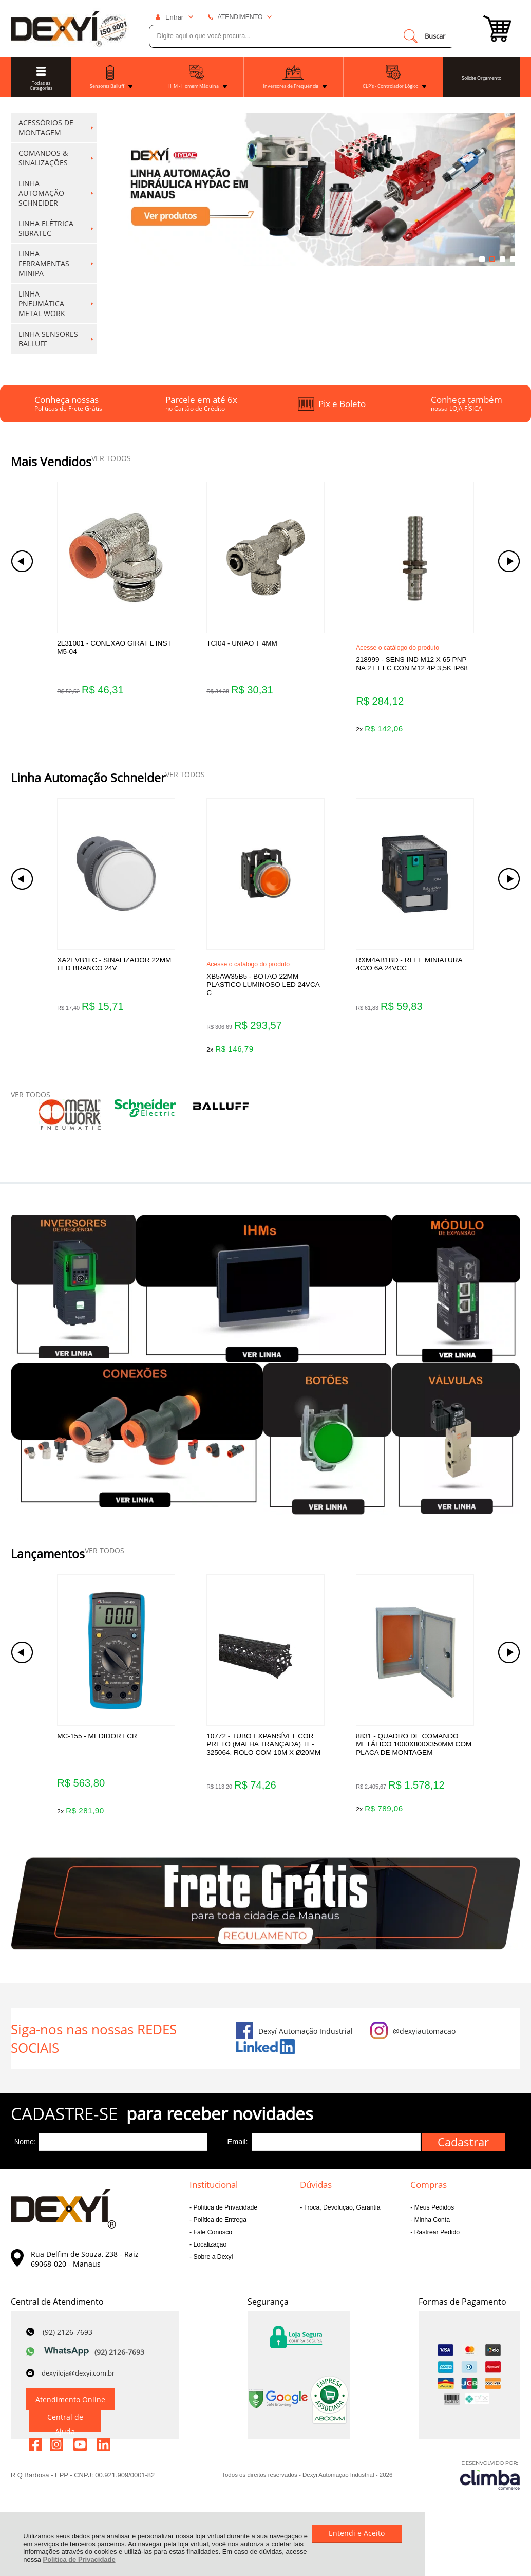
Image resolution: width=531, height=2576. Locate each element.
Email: (237, 2160)
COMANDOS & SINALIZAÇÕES (55, 158)
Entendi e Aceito (357, 2533)
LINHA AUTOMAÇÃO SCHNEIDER (55, 193)
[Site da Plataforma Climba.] (490, 2492)
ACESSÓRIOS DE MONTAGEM (55, 127)
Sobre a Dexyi (212, 2274)
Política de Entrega (219, 2237)
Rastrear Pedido (436, 2250)
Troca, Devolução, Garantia (341, 2225)
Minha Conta (431, 2237)
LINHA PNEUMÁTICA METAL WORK (55, 303)
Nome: (25, 2160)
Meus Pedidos (433, 2225)
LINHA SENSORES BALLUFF (55, 338)
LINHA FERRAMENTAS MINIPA (55, 263)
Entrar (174, 17)
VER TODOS (111, 458)
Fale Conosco (212, 2250)
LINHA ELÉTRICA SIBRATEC (55, 228)
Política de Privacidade (79, 2559)
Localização (209, 2262)
